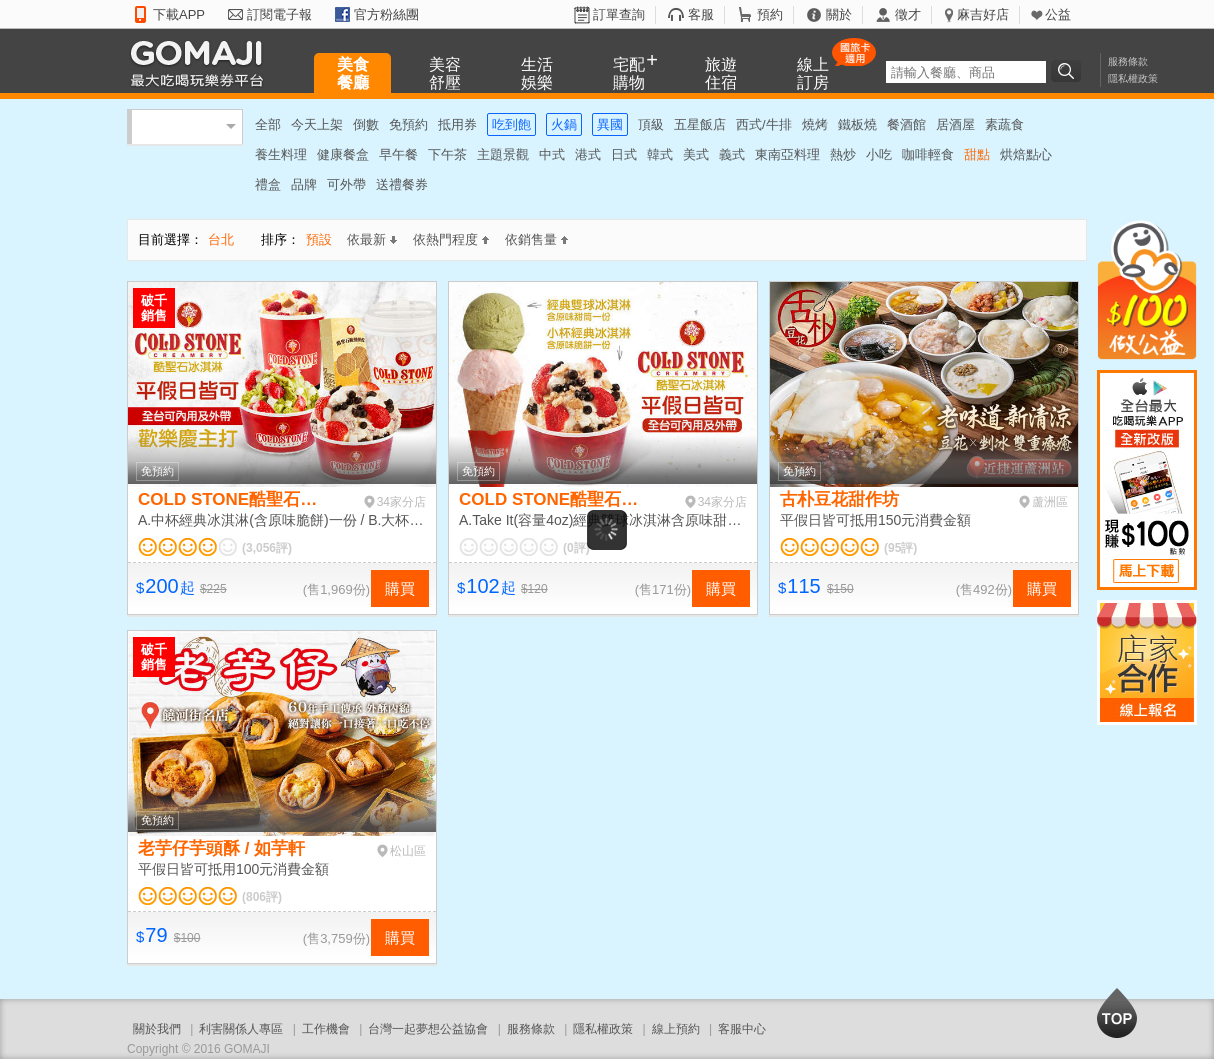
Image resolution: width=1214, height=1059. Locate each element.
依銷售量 (536, 239)
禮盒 (268, 184)
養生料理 (281, 154)
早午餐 (398, 154)
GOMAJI (202, 62)
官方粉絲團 (386, 14)
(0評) (576, 548)
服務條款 (1128, 61)
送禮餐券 (402, 184)
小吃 (879, 154)
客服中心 (742, 1029)
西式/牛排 (764, 124)
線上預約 (676, 1029)
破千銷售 (154, 308)
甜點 (977, 154)
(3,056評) (267, 548)
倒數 (366, 124)
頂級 (651, 124)
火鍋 (564, 124)
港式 (588, 154)
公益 (1058, 14)
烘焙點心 (1026, 154)
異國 (610, 124)
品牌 (304, 184)
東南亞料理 (787, 154)
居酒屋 (955, 124)
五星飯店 (700, 124)
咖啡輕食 (928, 154)
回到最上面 (1117, 1013)
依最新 (372, 239)
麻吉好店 (983, 14)
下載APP (179, 14)
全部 (268, 124)
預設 (319, 239)
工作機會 (326, 1029)
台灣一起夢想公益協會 (428, 1029)
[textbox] (966, 72)
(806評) (262, 897)
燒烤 (815, 124)
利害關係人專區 (241, 1029)
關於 (839, 14)
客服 (701, 14)
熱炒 (843, 154)
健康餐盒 (343, 154)
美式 (696, 154)
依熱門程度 (451, 239)
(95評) (900, 548)
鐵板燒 (857, 124)
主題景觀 (503, 154)
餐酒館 (906, 124)
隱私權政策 (1133, 78)
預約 (770, 14)
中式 (552, 154)
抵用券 (457, 124)
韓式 (660, 154)
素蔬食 (1004, 124)
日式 (624, 154)
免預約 (408, 124)
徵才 (908, 14)
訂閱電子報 (279, 14)
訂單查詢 (619, 14)
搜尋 (1069, 71)
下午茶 (447, 154)
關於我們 (157, 1029)
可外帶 (346, 184)
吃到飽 (511, 124)
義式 (732, 154)
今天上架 (317, 124)
